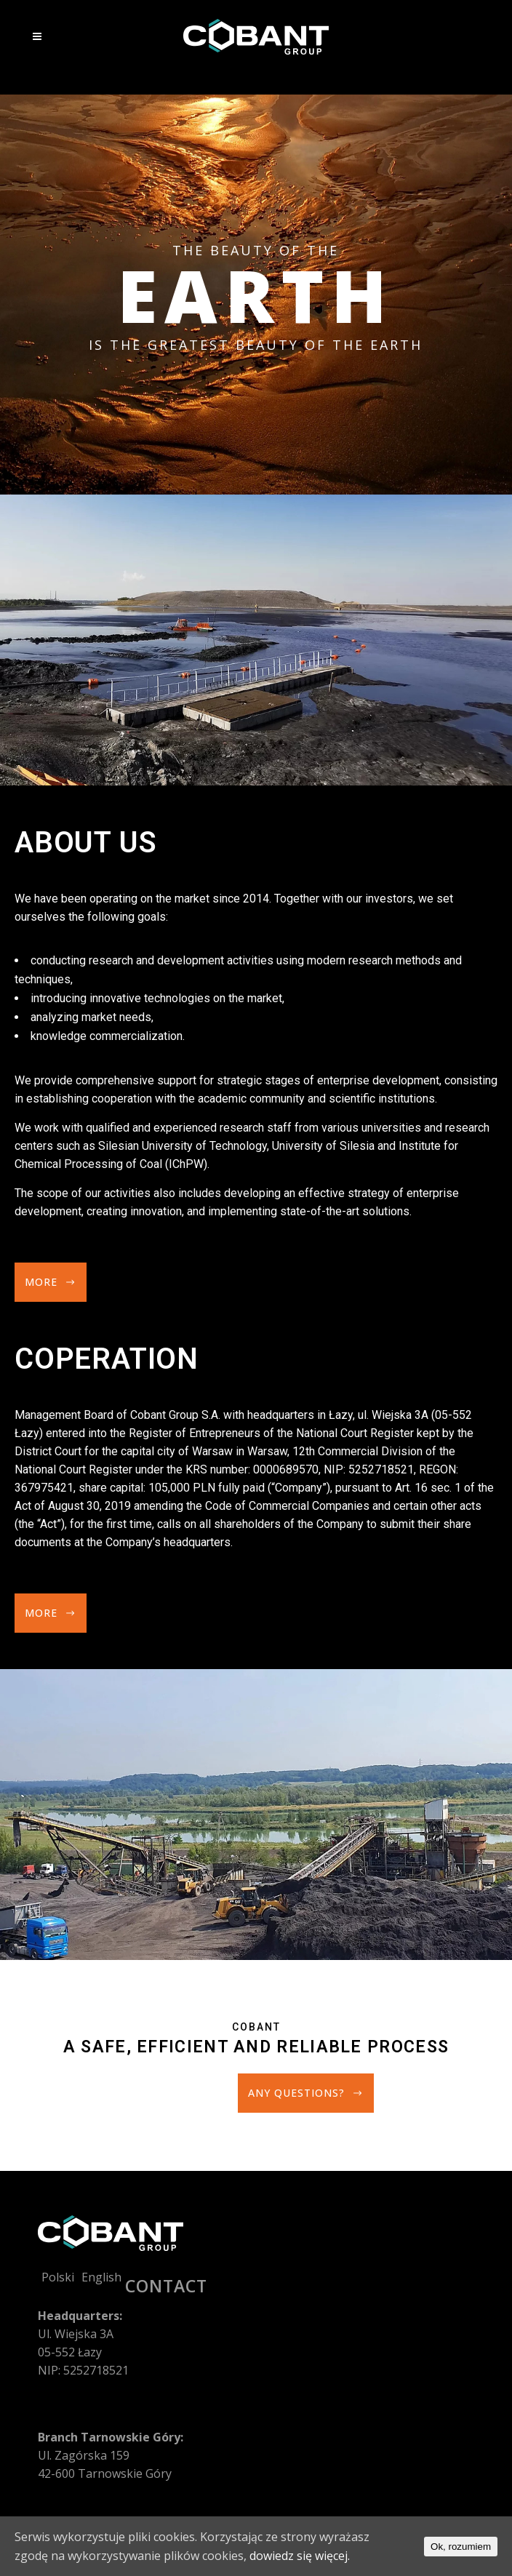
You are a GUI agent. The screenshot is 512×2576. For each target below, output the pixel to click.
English (101, 2277)
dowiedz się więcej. (299, 2556)
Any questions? (306, 2093)
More (50, 1282)
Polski (57, 2277)
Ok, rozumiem (461, 2546)
